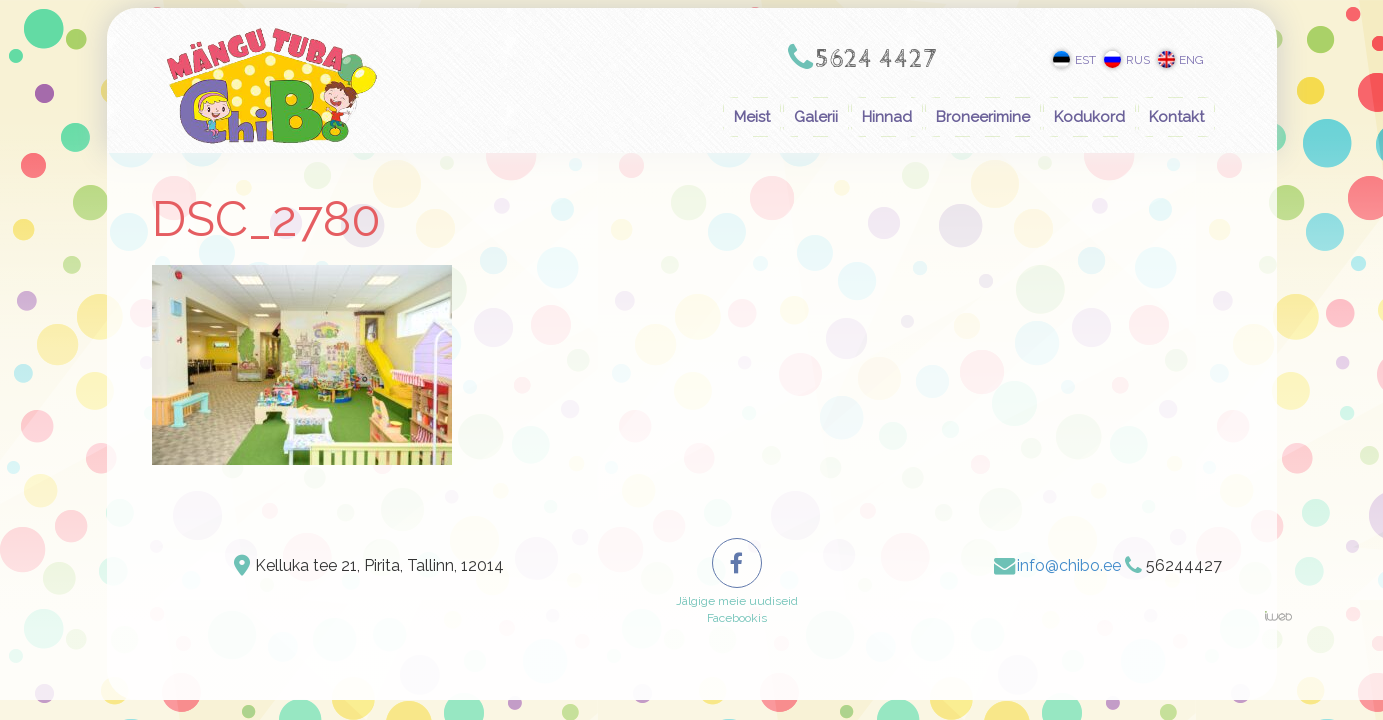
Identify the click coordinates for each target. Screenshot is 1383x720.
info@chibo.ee (1069, 565)
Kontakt (1176, 117)
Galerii (816, 117)
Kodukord (1089, 117)
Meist (752, 117)
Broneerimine (983, 117)
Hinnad (887, 117)
